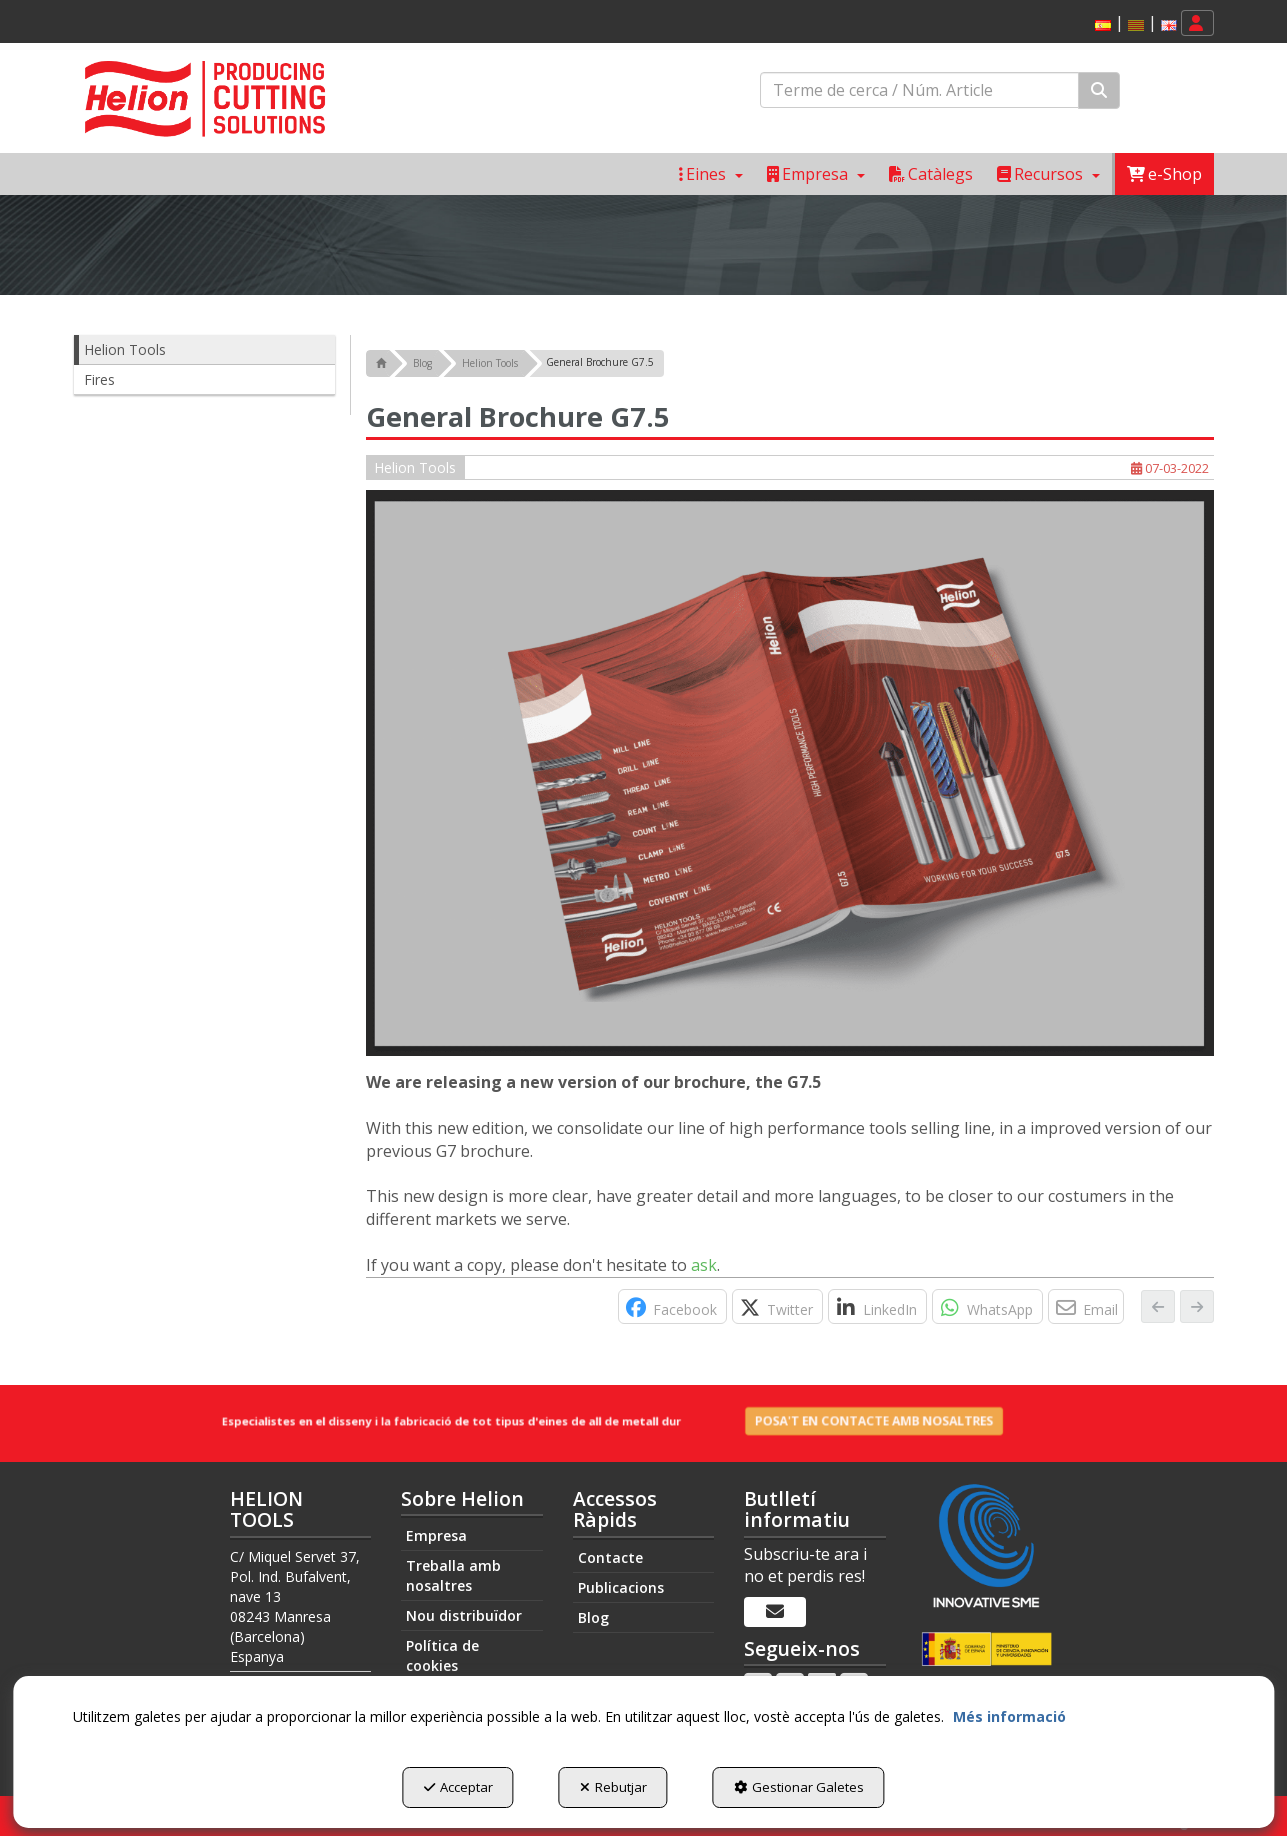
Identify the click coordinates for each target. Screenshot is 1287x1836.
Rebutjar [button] (613, 1787)
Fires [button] (99, 379)
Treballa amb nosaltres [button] (453, 1575)
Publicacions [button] (621, 1586)
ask (704, 1265)
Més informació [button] (1009, 1716)
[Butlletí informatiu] (775, 1612)
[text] (919, 90)
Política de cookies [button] (442, 1655)
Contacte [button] (610, 1556)
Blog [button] (593, 1616)
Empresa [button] (436, 1535)
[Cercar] (1099, 90)
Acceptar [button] (458, 1787)
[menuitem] (1132, 23)
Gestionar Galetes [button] (799, 1787)
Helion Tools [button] (125, 349)
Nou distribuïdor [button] (464, 1615)
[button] (1103, 25)
